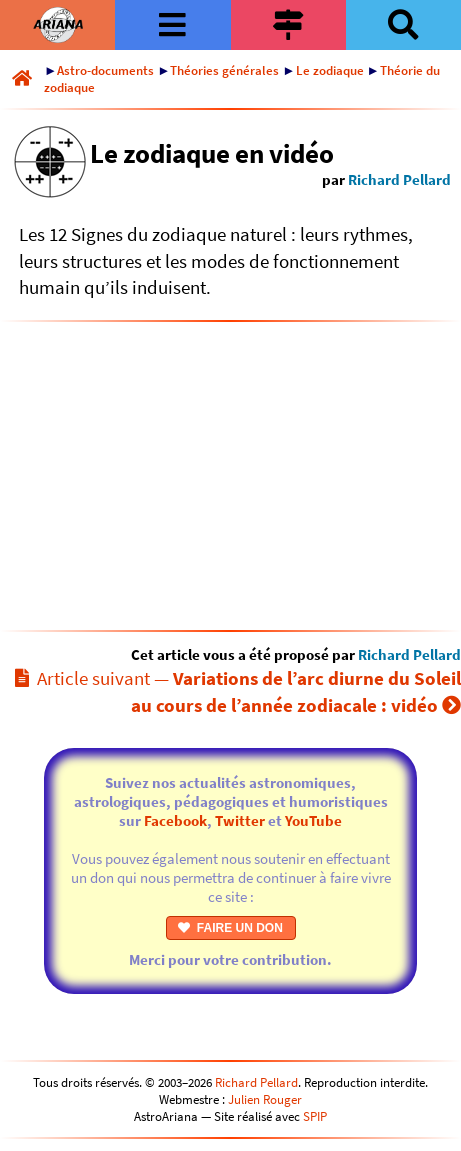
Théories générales (224, 70)
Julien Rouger (265, 1099)
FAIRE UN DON (230, 928)
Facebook (175, 820)
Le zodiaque (330, 70)
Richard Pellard (399, 179)
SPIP (315, 1116)
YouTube (313, 820)
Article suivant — (238, 691)
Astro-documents (105, 70)
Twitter (240, 820)
